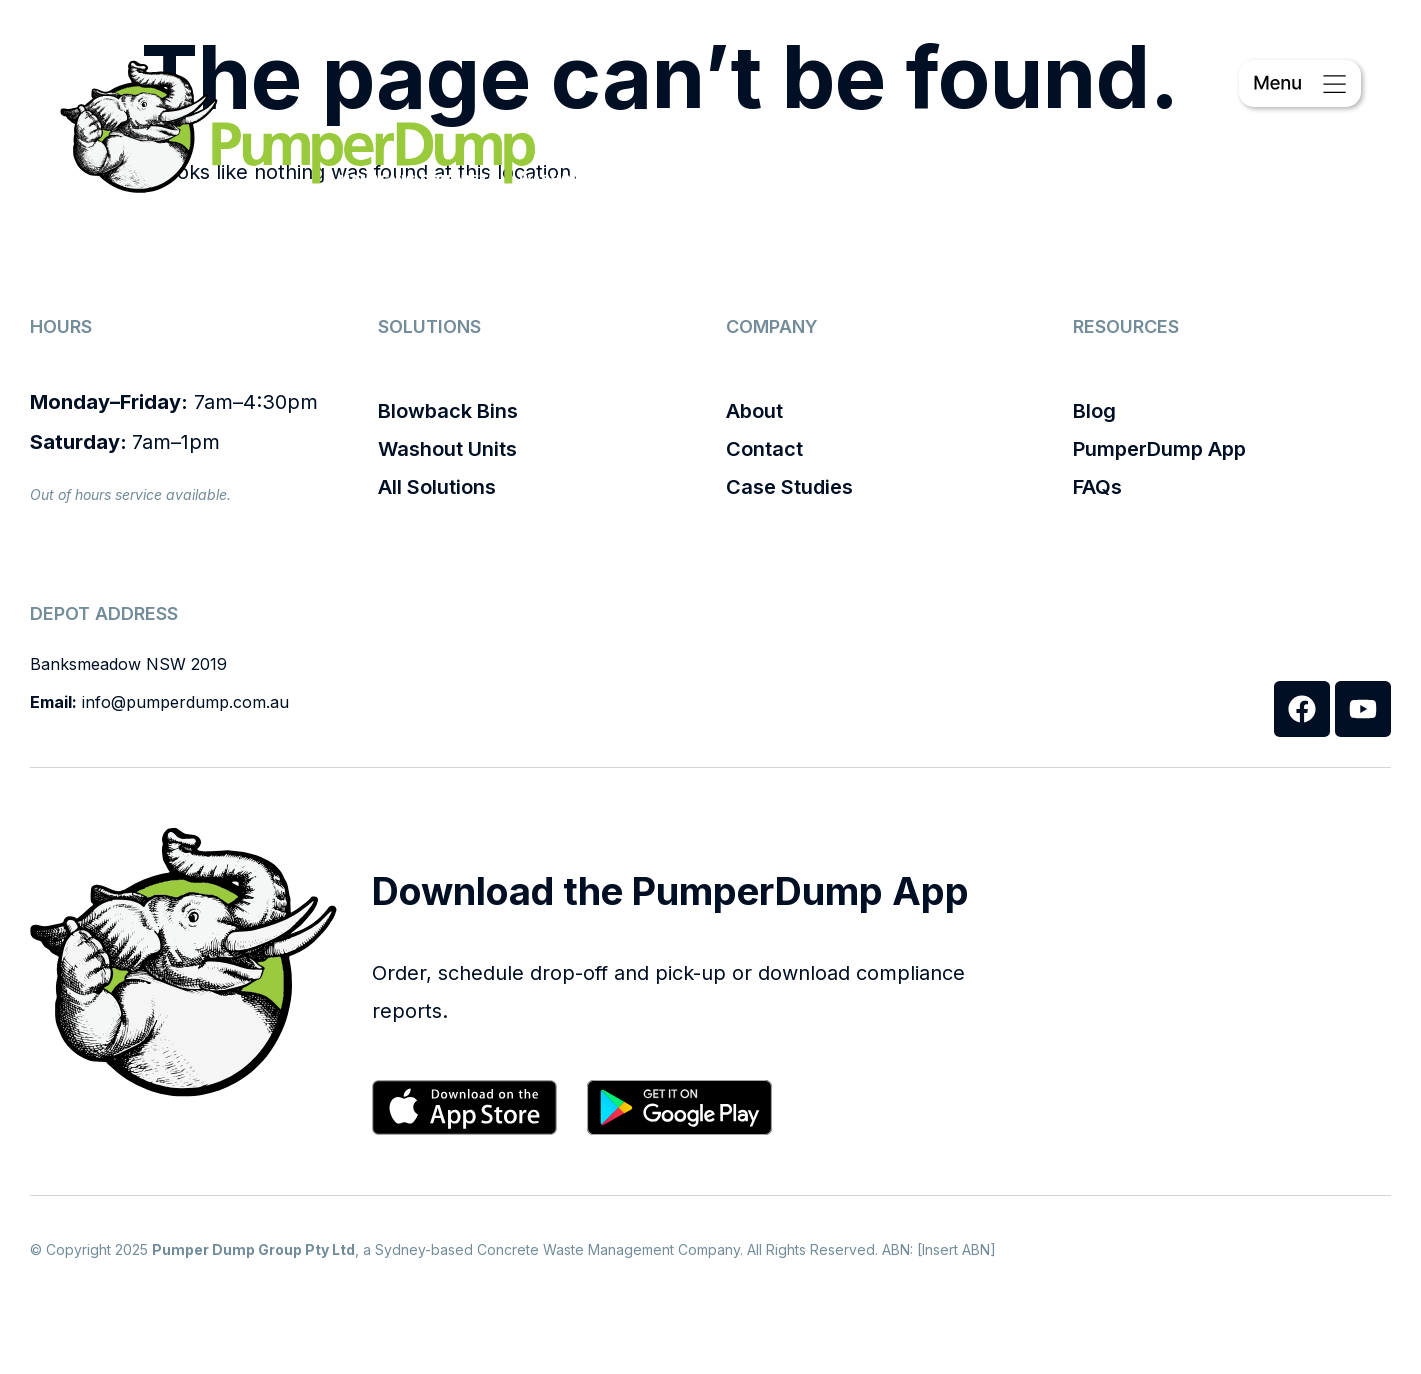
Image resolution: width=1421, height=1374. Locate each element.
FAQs (1097, 487)
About (754, 411)
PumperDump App (1159, 449)
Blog (1094, 411)
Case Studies (789, 487)
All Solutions (437, 487)
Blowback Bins (448, 411)
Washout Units (447, 449)
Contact (764, 449)
